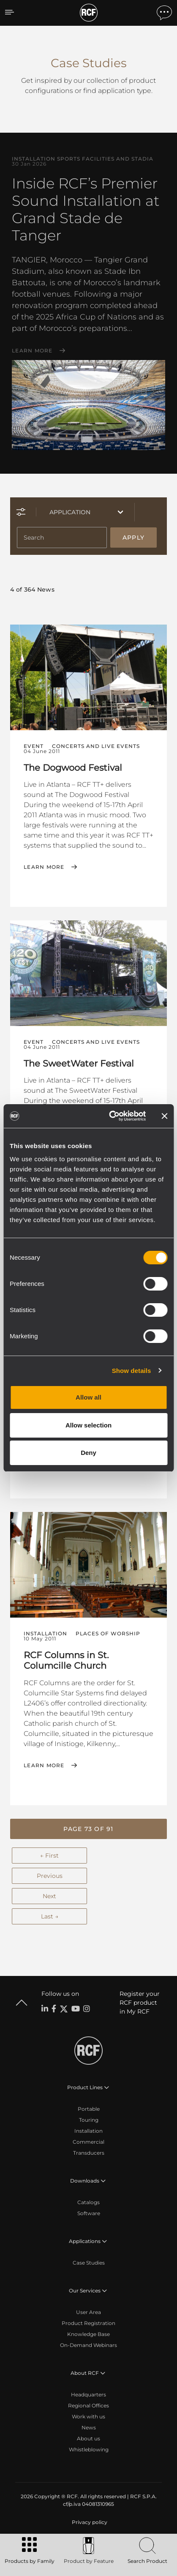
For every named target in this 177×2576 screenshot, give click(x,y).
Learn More (32, 351)
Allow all (88, 1397)
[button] (88, 1829)
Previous (50, 1876)
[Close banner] (164, 1116)
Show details (131, 1370)
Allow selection (88, 1425)
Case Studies (89, 2262)
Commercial (88, 2142)
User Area (88, 2312)
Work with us (88, 2416)
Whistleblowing (89, 2449)
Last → (49, 1916)
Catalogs (88, 2202)
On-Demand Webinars (88, 2345)
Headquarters (88, 2394)
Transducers (88, 2153)
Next (49, 1896)
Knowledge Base (88, 2334)
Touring (88, 2120)
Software (88, 2213)
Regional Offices (88, 2405)
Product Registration (88, 2323)
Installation (88, 2131)
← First (49, 1855)
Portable (89, 2109)
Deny (88, 1452)
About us (88, 2438)
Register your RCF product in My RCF (140, 2002)
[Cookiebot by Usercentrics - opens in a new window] (110, 1116)
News (89, 2427)
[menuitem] (88, 2522)
